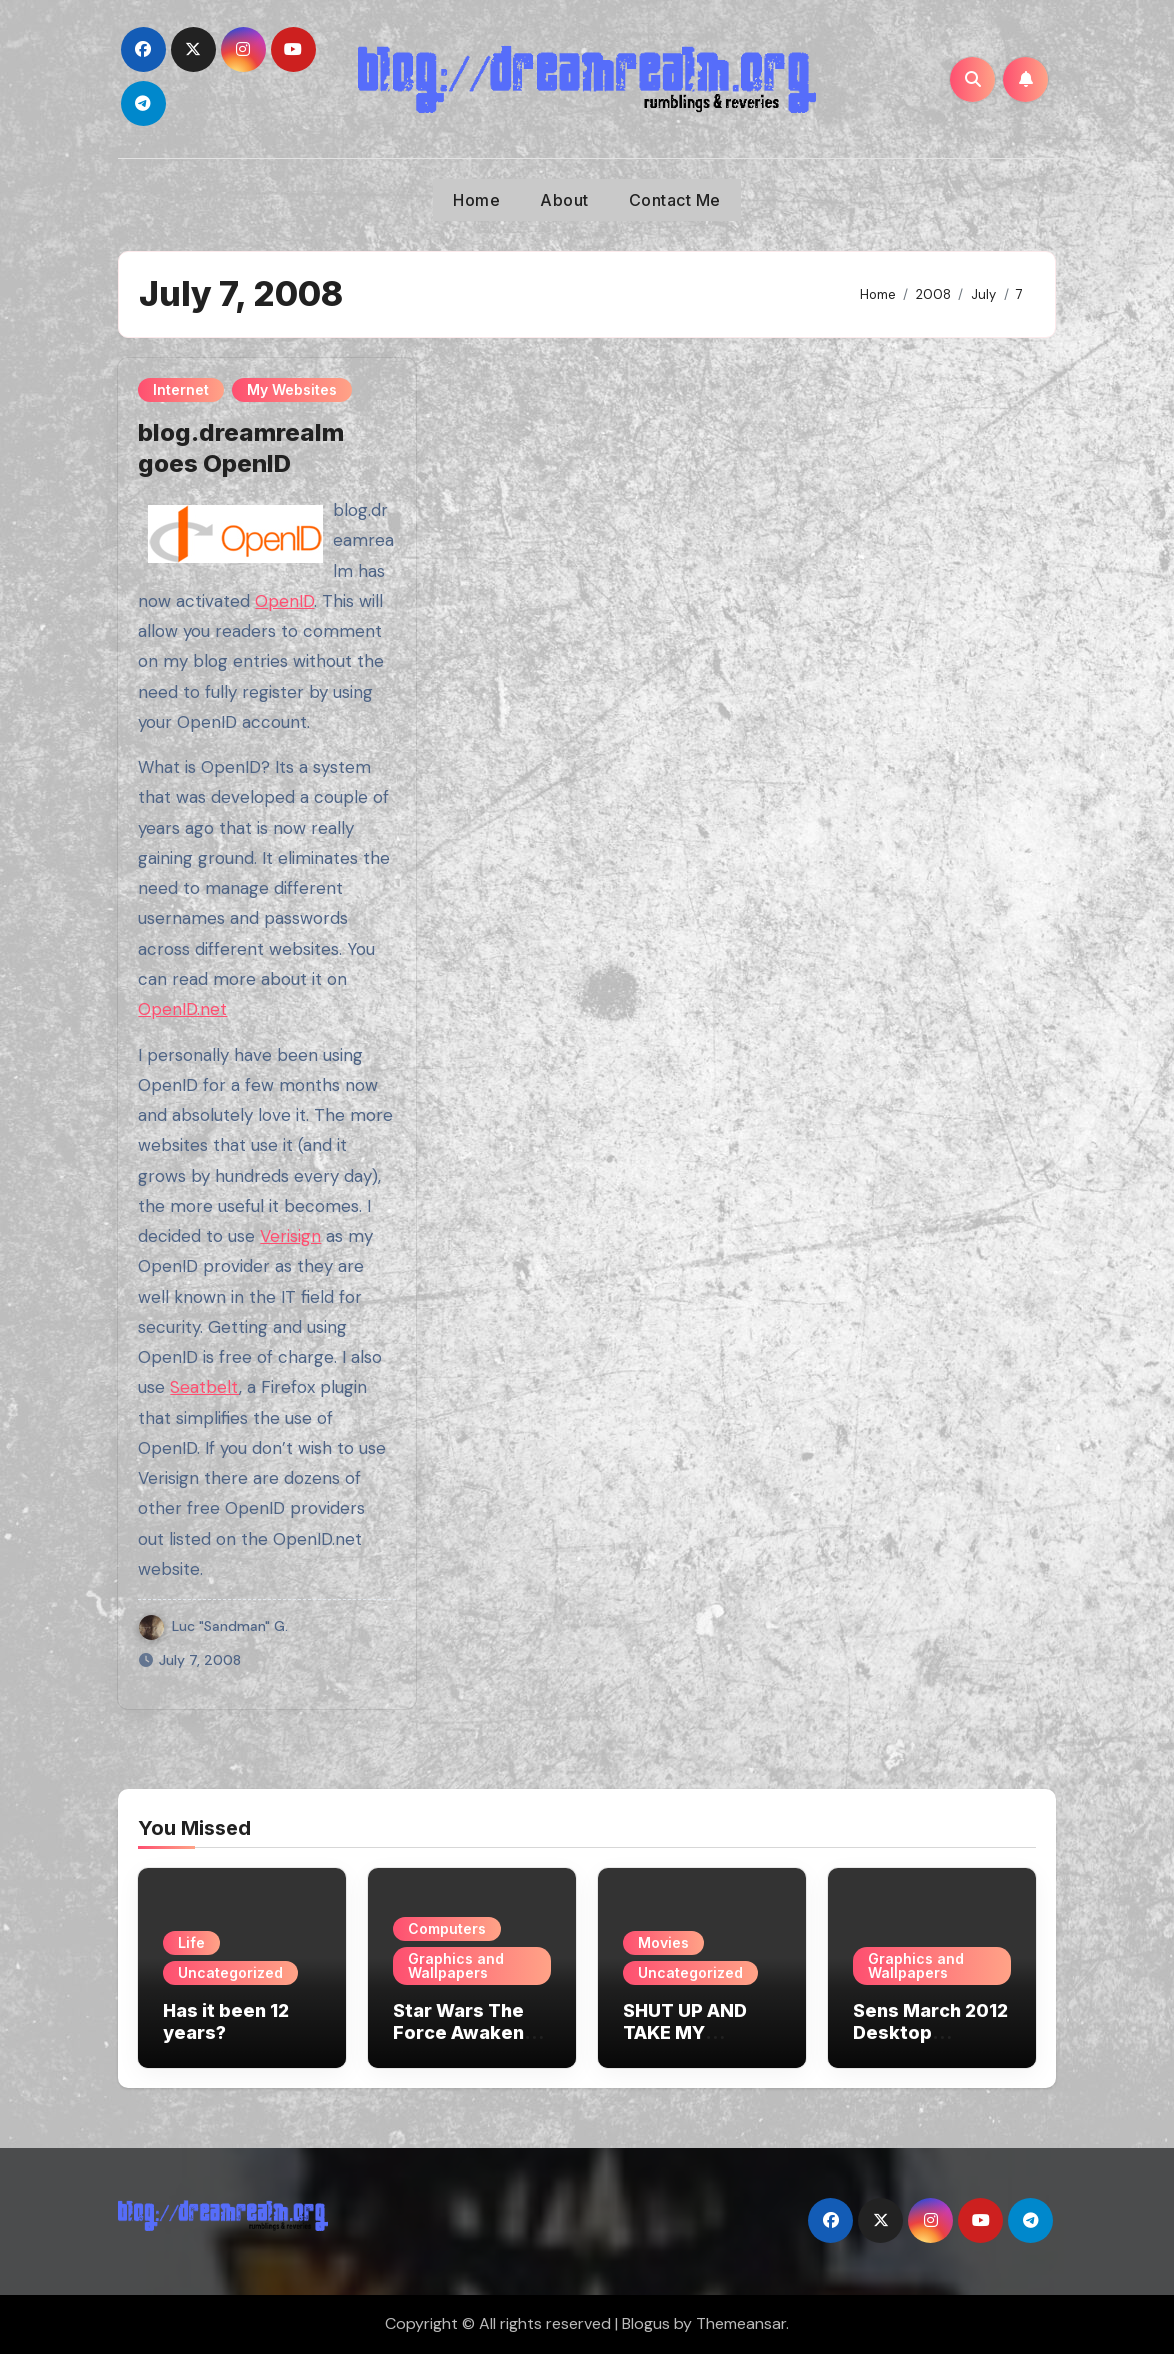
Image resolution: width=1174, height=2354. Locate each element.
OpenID (284, 601)
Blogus (646, 2323)
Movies (663, 1942)
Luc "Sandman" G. (213, 1626)
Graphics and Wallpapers (456, 1965)
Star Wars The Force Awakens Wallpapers (464, 2032)
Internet (181, 389)
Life (191, 1942)
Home (476, 200)
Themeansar (741, 2323)
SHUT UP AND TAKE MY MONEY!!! (685, 2032)
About (564, 200)
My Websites (292, 389)
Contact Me (675, 200)
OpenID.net (182, 1009)
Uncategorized (230, 1972)
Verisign (290, 1236)
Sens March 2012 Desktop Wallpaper (930, 2032)
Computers (447, 1928)
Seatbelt (204, 1387)
